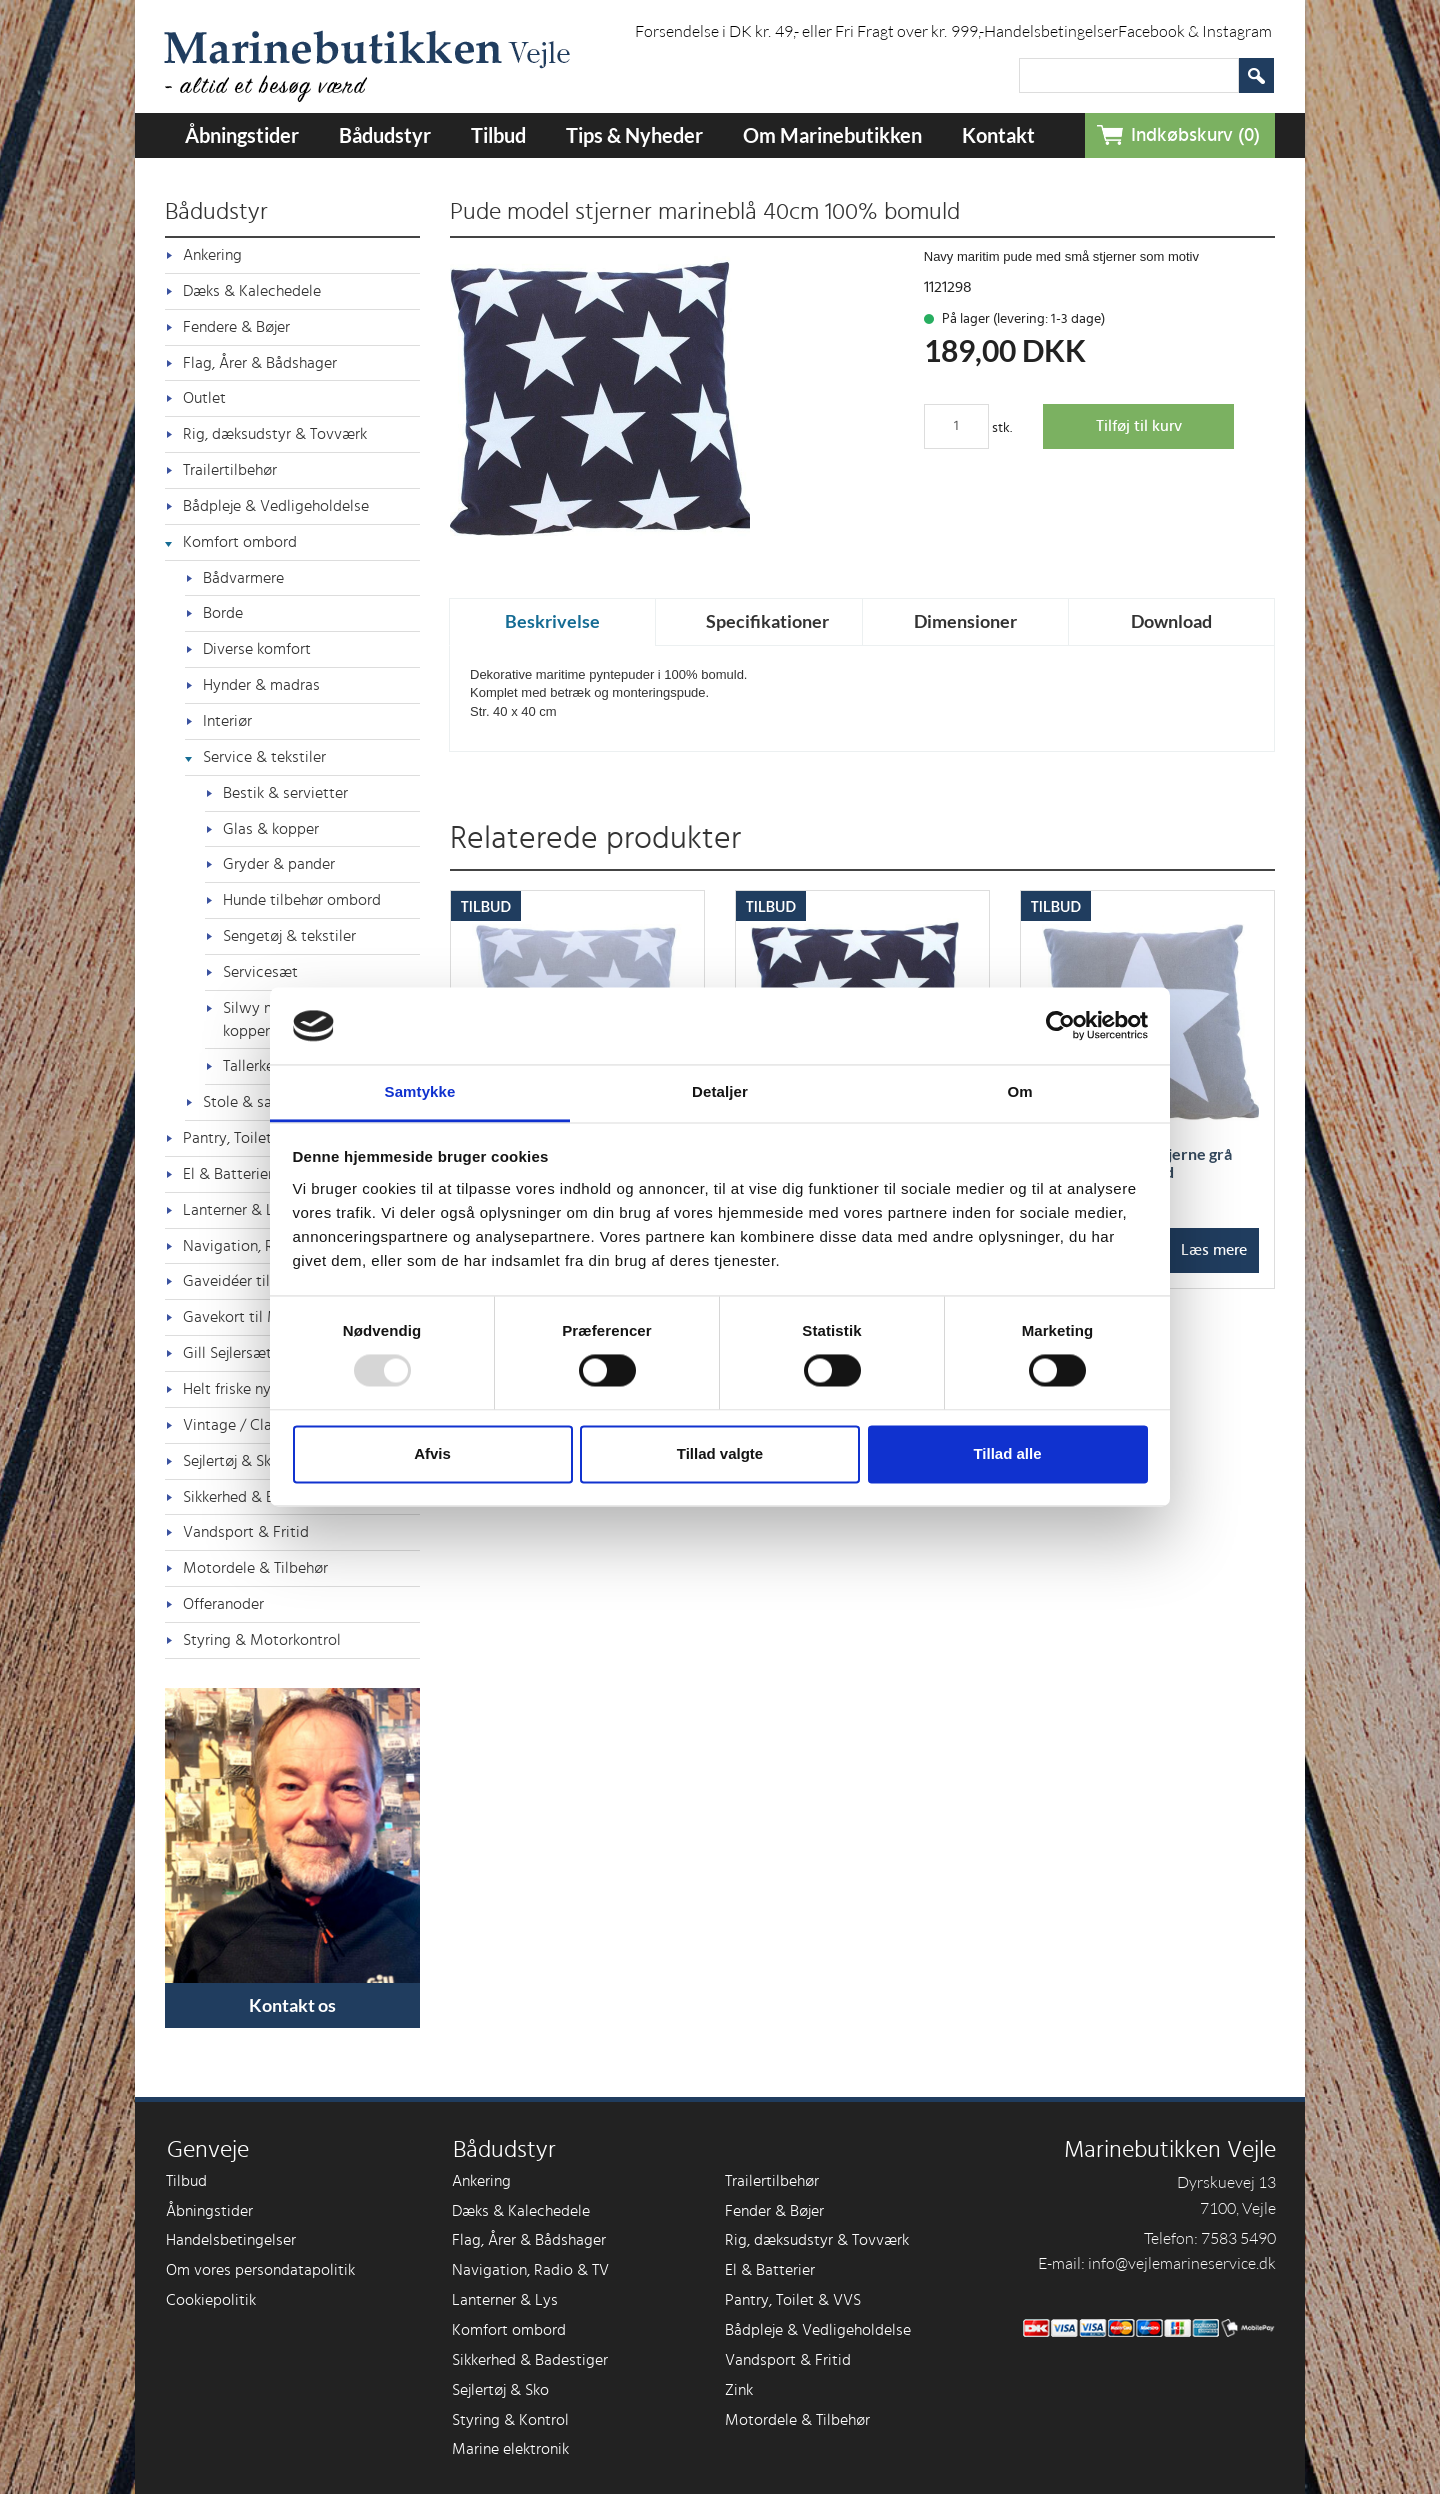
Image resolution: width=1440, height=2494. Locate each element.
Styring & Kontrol (510, 2420)
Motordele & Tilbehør (255, 1568)
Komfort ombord (240, 542)
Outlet (204, 398)
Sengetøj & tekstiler (289, 936)
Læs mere (1214, 1250)
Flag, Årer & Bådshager (260, 363)
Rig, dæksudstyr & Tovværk (275, 434)
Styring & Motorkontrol (262, 1640)
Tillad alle (1007, 1453)
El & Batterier (770, 2270)
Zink (739, 2390)
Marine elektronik (510, 2449)
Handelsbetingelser (1051, 31)
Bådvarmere (243, 578)
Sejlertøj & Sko (500, 2390)
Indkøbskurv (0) (1195, 135)
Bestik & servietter (285, 793)
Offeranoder (223, 1604)
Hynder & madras (261, 685)
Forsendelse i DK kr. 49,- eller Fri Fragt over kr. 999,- (809, 31)
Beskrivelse (552, 621)
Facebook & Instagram (1195, 31)
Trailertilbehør (230, 470)
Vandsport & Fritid (246, 1532)
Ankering (212, 255)
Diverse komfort (257, 649)
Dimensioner (965, 621)
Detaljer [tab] (720, 1091)
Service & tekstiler (264, 757)
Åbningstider (242, 135)
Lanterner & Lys (505, 2300)
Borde (223, 613)
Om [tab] (1019, 1091)
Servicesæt (260, 972)
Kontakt (998, 135)
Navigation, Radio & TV (530, 2270)
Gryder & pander (279, 864)
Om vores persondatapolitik (260, 2270)
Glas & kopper (271, 829)
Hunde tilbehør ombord (302, 900)
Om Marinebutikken (832, 135)
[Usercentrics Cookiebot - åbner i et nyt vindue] (1060, 1026)
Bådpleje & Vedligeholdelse (276, 506)
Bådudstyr (385, 135)
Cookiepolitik (211, 2300)
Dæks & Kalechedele (252, 291)
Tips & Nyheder (634, 135)
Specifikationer (767, 621)
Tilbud (498, 135)
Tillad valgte (720, 1453)
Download (1171, 621)
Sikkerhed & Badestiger (530, 2360)
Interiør (227, 721)
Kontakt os (292, 2005)
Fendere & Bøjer (236, 327)
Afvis (432, 1453)
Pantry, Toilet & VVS (793, 2300)
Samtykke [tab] (420, 1091)
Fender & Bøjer (774, 2211)
